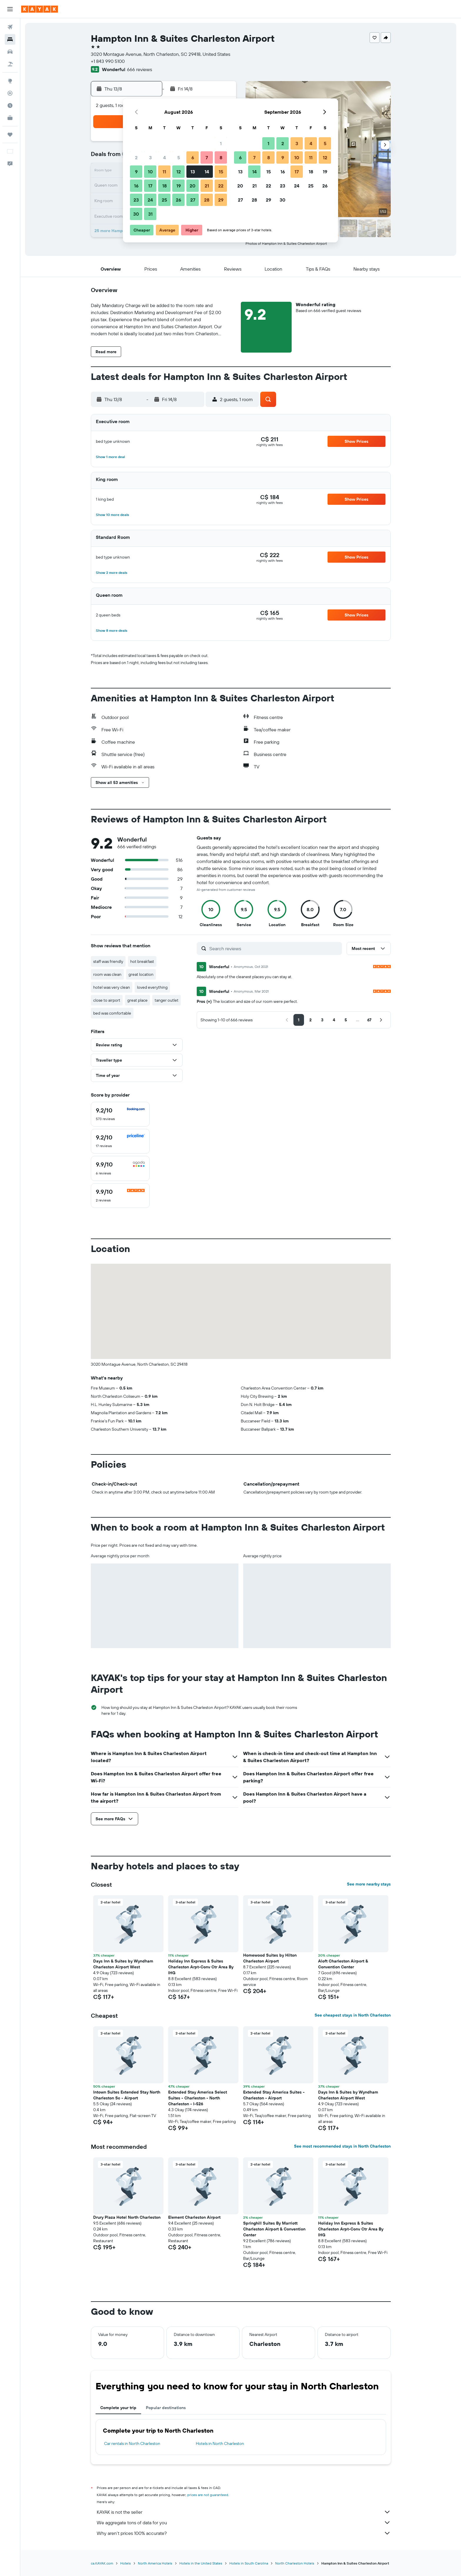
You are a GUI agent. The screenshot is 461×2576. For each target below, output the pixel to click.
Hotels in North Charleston (220, 2443)
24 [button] (150, 200)
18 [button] (164, 186)
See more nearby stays (369, 1884)
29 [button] (220, 200)
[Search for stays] (10, 39)
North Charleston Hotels (294, 2563)
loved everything (152, 987)
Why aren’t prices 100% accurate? (244, 2533)
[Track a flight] (10, 93)
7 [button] (207, 157)
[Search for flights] (10, 27)
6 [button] (192, 157)
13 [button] (193, 172)
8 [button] (221, 157)
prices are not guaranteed (207, 2495)
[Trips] (10, 134)
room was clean (107, 974)
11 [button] (164, 172)
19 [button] (178, 186)
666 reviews (139, 69)
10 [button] (150, 172)
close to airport (106, 1000)
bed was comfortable (112, 1013)
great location (140, 974)
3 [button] (150, 157)
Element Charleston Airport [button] (194, 2217)
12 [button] (178, 172)
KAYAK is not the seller (244, 2511)
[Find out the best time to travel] (10, 105)
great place (137, 1000)
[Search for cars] (10, 52)
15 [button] (221, 172)
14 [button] (207, 172)
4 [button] (164, 157)
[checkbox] (120, 1114)
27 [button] (192, 200)
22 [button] (220, 186)
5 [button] (178, 157)
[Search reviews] (274, 948)
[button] (10, 9)
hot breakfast (142, 961)
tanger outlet (166, 1000)
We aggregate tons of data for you (244, 2522)
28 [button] (206, 200)
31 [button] (150, 214)
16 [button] (136, 186)
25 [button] (164, 200)
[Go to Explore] (10, 81)
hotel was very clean (111, 987)
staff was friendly (108, 961)
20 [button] (193, 186)
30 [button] (136, 214)
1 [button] (221, 143)
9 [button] (136, 172)
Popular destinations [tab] (166, 2407)
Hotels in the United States (200, 2563)
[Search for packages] (10, 64)
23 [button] (136, 200)
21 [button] (207, 186)
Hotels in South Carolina (248, 2563)
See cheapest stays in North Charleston (353, 2015)
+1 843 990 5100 (108, 61)
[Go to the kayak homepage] (39, 9)
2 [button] (136, 157)
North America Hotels (155, 2563)
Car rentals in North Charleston (132, 2443)
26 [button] (178, 200)
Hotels (125, 2563)
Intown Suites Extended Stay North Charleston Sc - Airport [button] (126, 2095)
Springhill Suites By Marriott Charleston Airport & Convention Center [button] (274, 2229)
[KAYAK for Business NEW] (10, 118)
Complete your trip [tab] (118, 2407)
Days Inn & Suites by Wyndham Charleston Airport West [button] (123, 1964)
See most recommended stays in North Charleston (342, 2146)
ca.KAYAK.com (102, 2563)
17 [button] (150, 186)
